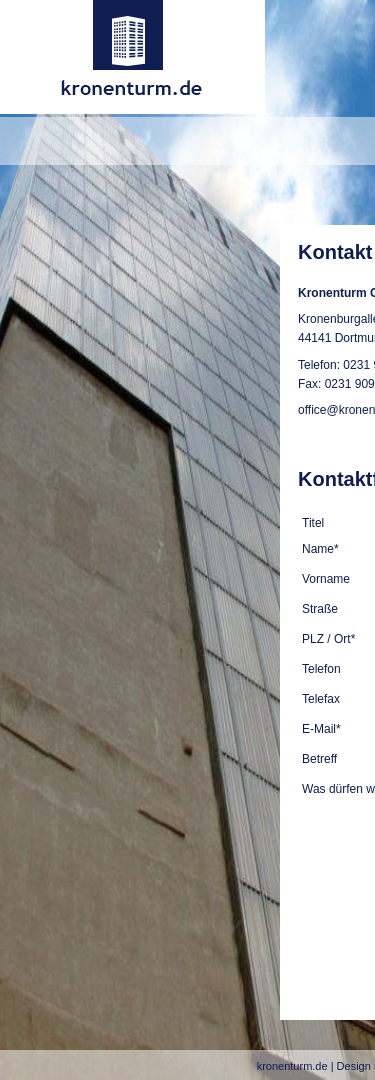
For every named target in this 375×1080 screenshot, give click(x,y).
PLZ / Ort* (328, 639)
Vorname (326, 579)
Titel (313, 523)
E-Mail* (321, 729)
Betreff (319, 759)
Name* (320, 549)
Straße (320, 609)
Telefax (321, 699)
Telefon (321, 669)
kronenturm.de (292, 1066)
